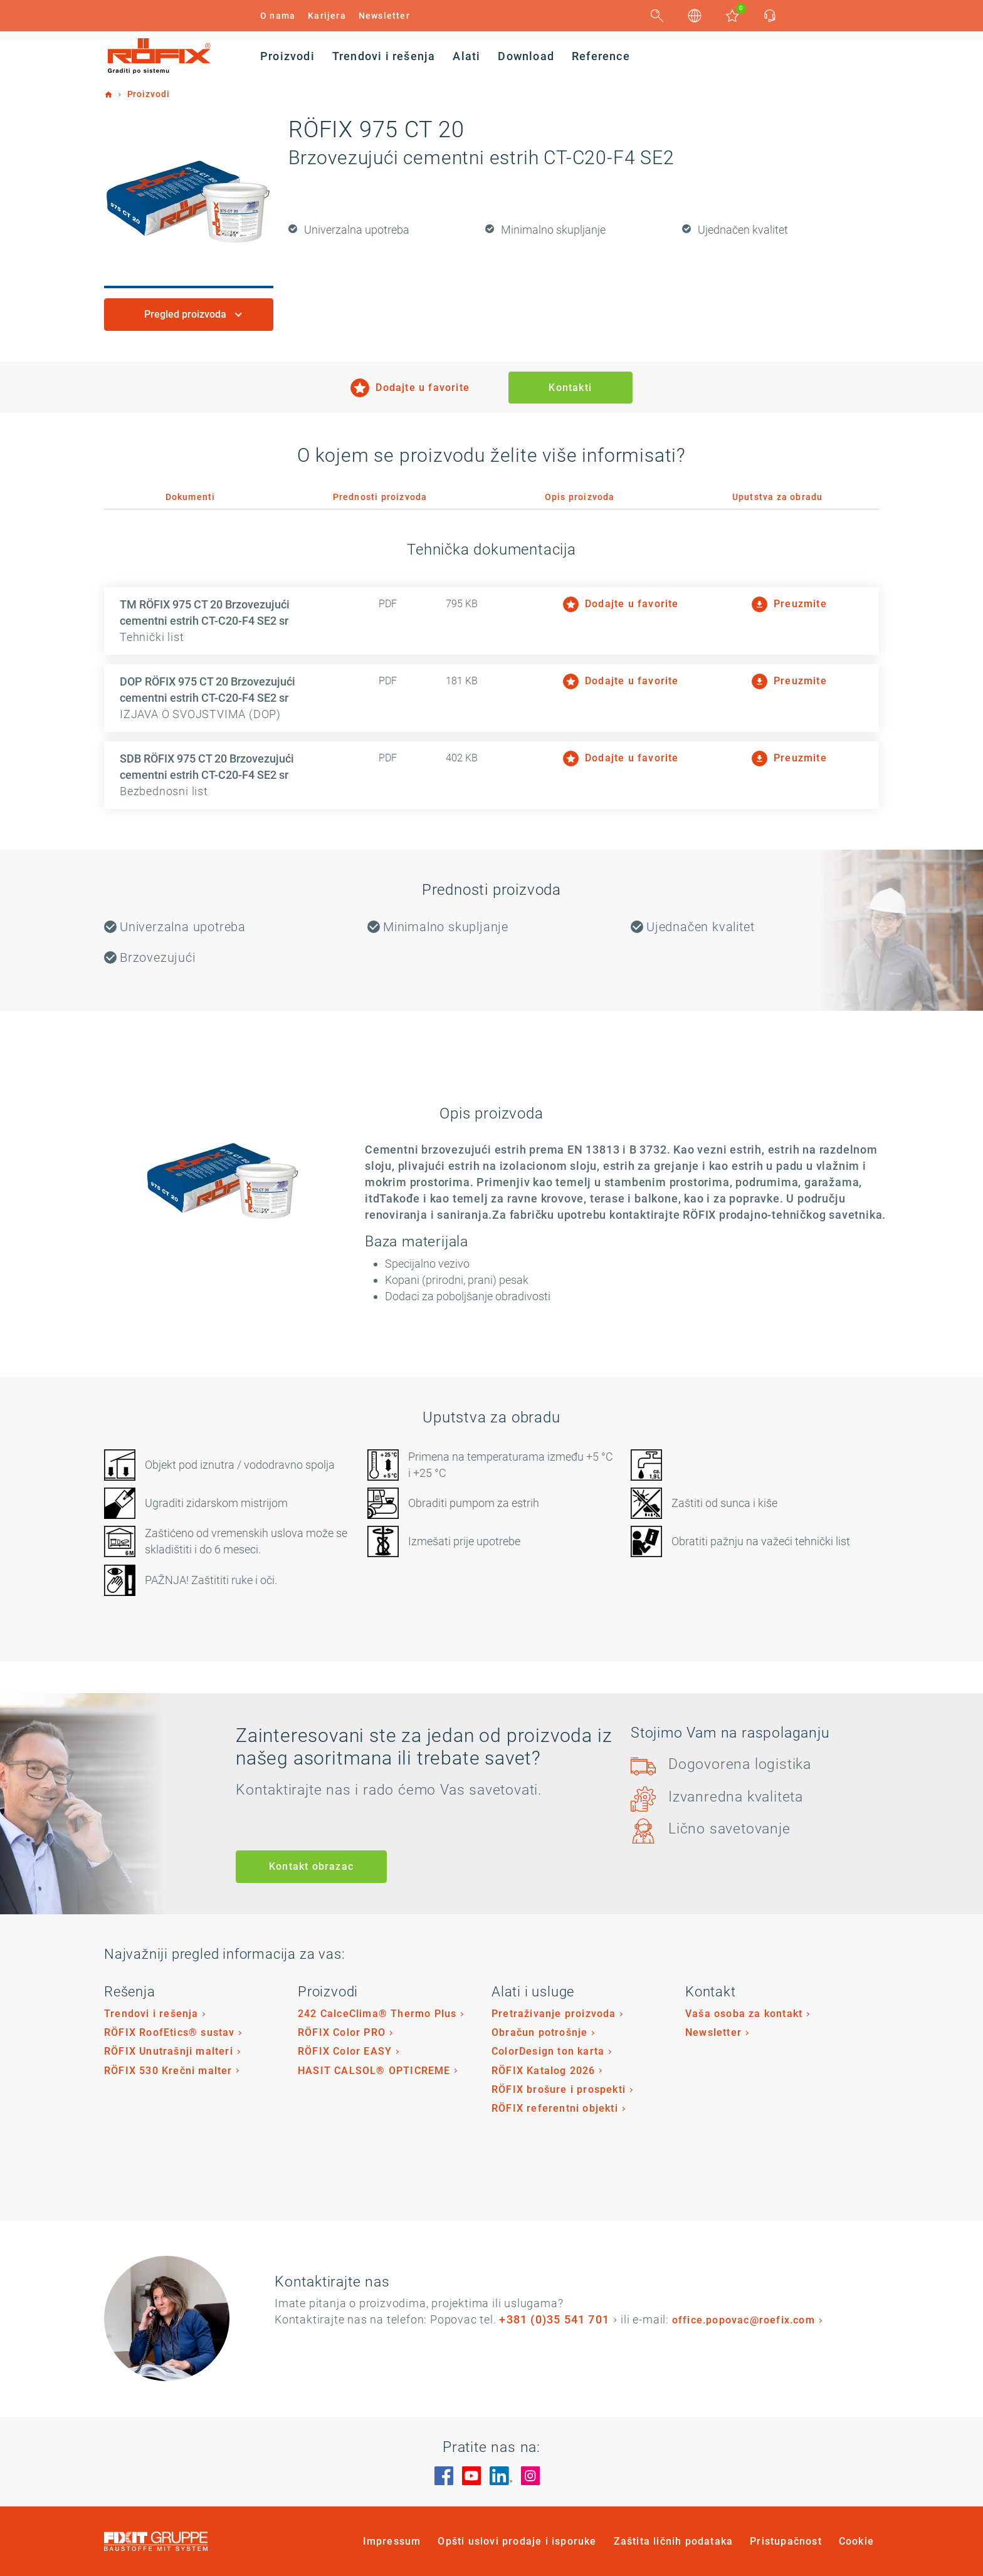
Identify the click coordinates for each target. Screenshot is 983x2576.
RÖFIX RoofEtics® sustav (169, 2032)
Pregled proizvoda (186, 314)
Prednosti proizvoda (380, 497)
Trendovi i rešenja (151, 2014)
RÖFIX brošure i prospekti (559, 2089)
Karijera (327, 16)
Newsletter (384, 16)
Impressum (392, 2541)
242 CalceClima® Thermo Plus (377, 2014)
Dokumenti (191, 497)
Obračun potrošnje (539, 2032)
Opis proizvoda (580, 497)
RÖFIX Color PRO (342, 2032)
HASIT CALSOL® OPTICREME (374, 2071)
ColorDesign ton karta (548, 2051)
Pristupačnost (786, 2541)
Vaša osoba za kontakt (743, 2014)
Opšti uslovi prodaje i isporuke (517, 2541)
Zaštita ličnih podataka (673, 2541)
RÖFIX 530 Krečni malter (168, 2071)
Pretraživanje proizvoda (554, 2014)
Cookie (856, 2541)
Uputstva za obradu (777, 497)
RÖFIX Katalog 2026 (544, 2071)
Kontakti (570, 388)
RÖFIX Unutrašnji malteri (168, 2051)
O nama (277, 16)
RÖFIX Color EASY (345, 2051)
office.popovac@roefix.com (743, 2320)
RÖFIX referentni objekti (555, 2108)
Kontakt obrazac (311, 1866)
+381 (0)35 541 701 (554, 2319)
